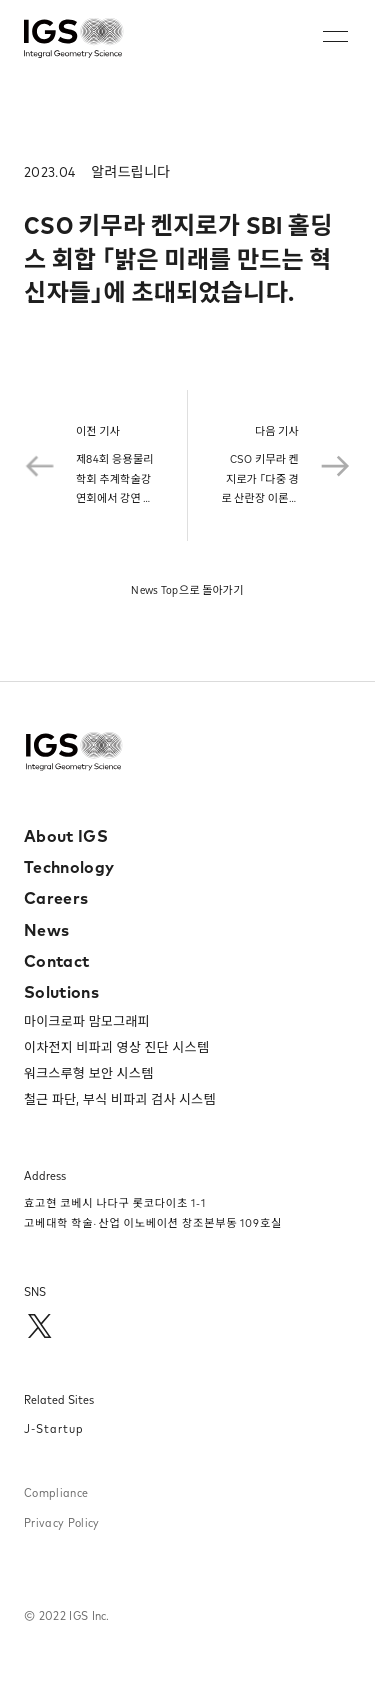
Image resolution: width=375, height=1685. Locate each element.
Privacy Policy (61, 1522)
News (46, 930)
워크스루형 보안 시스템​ (88, 1073)
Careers (56, 898)
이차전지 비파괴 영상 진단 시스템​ (116, 1047)
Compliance (56, 1492)
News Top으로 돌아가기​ (187, 590)
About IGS (66, 836)
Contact (56, 961)
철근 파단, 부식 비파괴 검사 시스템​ (120, 1099)
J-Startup (54, 1428)
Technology (69, 867)
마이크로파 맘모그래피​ (87, 1021)
